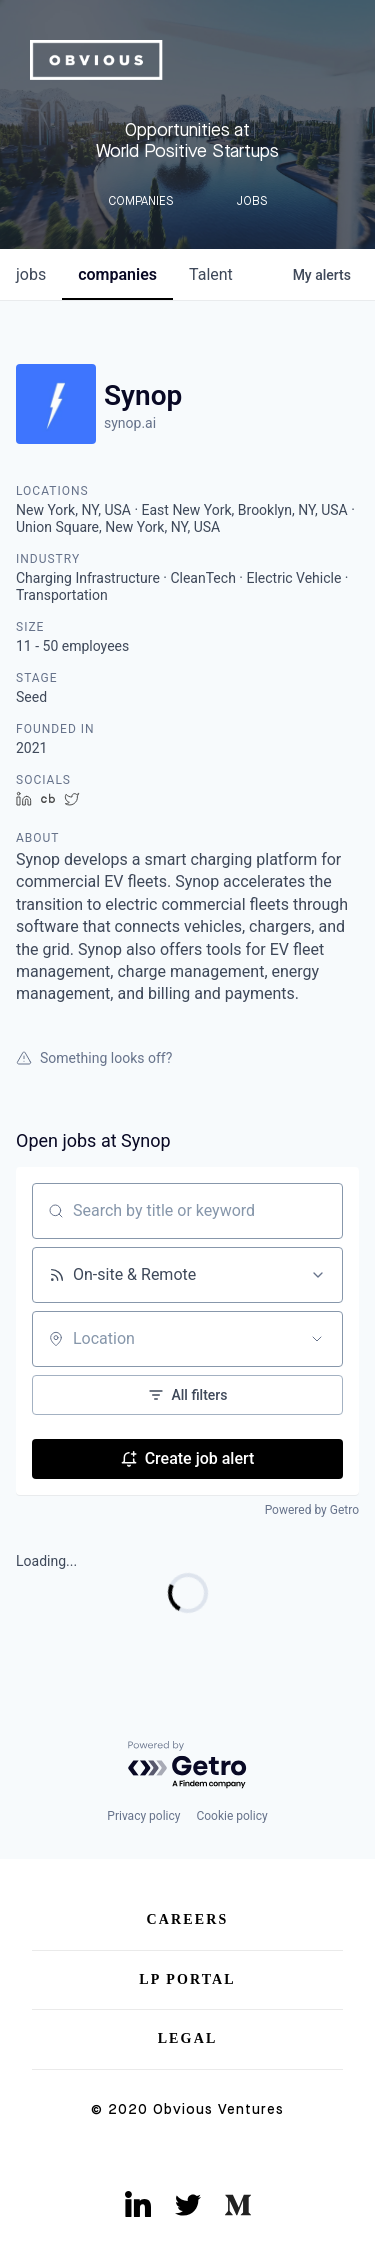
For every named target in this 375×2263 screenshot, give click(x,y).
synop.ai (130, 423)
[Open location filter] (317, 1339)
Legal (188, 2038)
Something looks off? (94, 1058)
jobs (31, 274)
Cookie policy (231, 1816)
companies (117, 274)
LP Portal (187, 1979)
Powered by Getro (312, 1510)
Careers (188, 1919)
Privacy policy (143, 1816)
